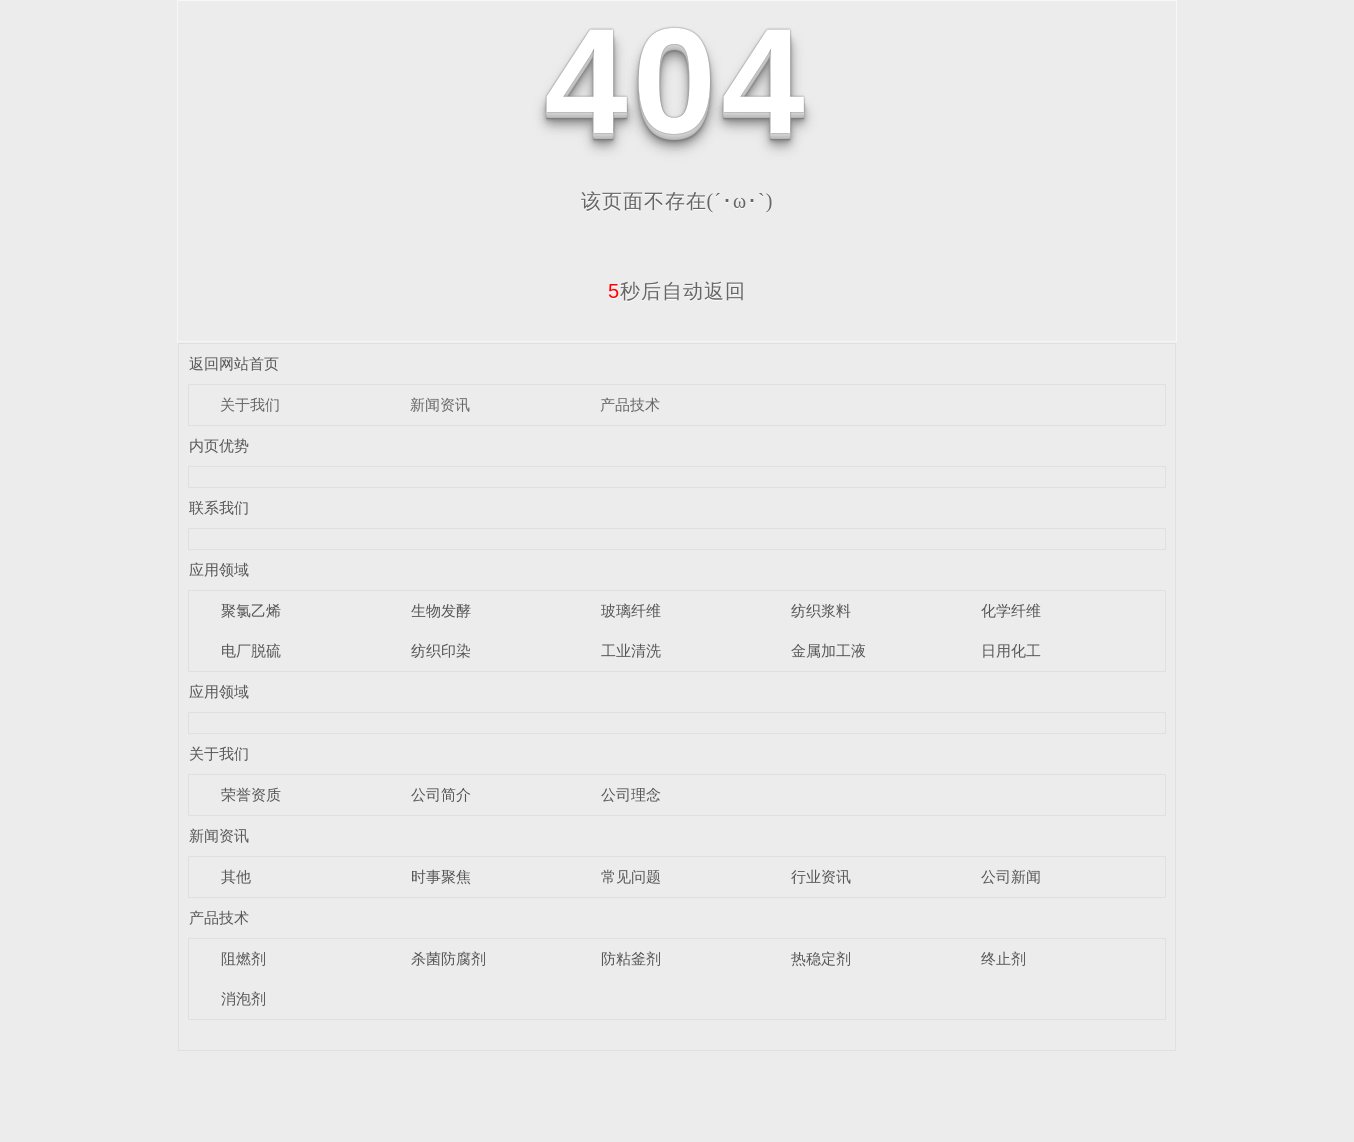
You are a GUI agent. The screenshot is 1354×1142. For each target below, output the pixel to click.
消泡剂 (243, 998)
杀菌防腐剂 (448, 958)
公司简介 (441, 794)
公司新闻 (1011, 876)
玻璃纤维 (631, 610)
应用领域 (219, 569)
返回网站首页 (234, 363)
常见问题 (631, 876)
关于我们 (250, 404)
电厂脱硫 (251, 650)
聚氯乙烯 (251, 610)
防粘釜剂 (631, 958)
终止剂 (1003, 958)
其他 (236, 876)
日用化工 (1011, 650)
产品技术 (630, 404)
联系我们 (219, 507)
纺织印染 (441, 650)
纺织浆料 (821, 610)
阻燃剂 (243, 958)
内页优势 (219, 445)
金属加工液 (828, 650)
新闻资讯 (440, 404)
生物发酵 (441, 610)
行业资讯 (821, 876)
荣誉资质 (251, 794)
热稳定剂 (821, 958)
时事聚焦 (441, 876)
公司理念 (631, 794)
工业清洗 (631, 650)
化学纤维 (1011, 610)
